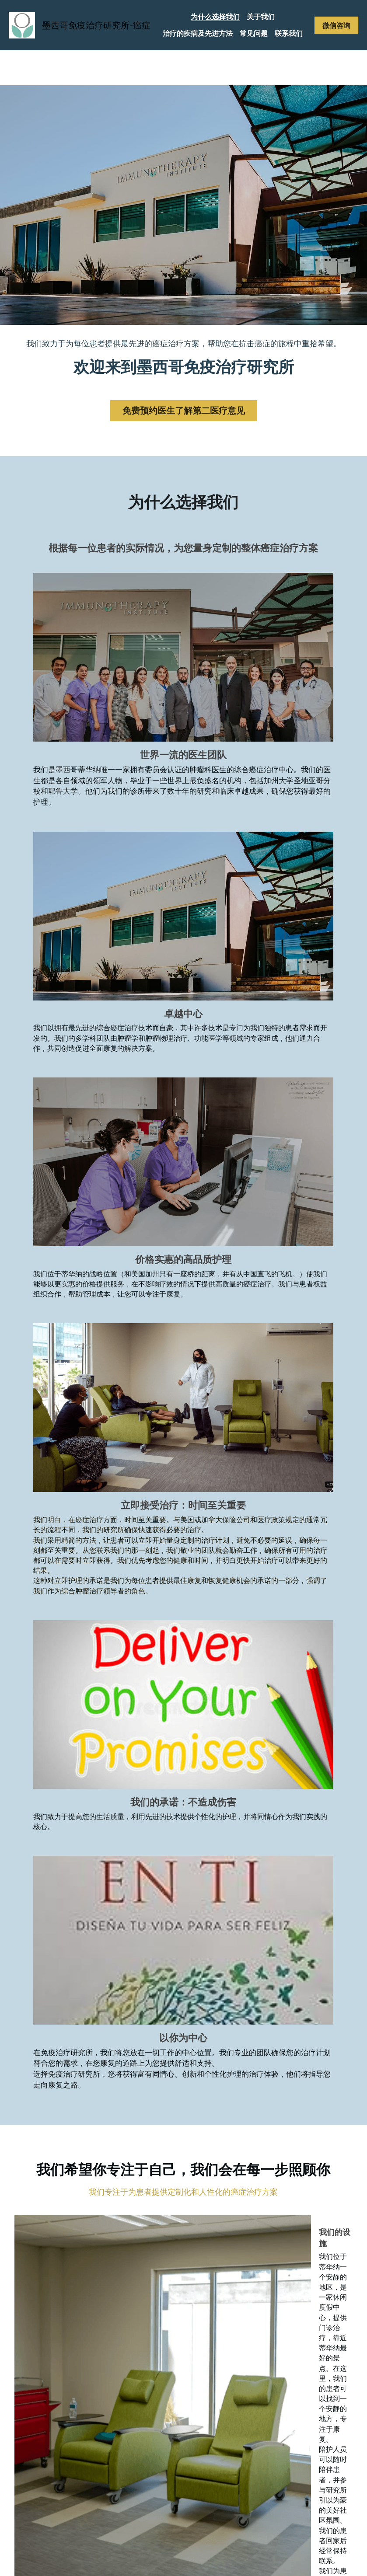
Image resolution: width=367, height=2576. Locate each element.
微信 (67, 2107)
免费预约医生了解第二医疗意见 (183, 411)
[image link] (22, 24)
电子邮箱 (75, 2083)
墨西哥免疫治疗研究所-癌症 (96, 25)
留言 (67, 2134)
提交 (138, 2196)
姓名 (67, 2059)
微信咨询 (336, 25)
